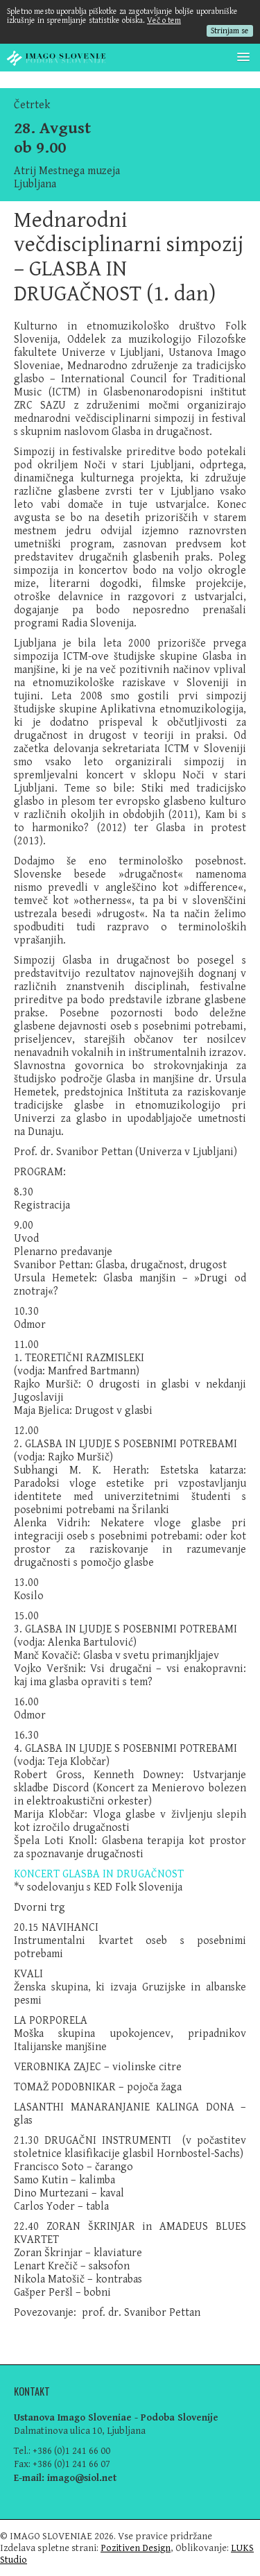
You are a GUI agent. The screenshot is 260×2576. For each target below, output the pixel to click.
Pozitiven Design (136, 2548)
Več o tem (164, 20)
